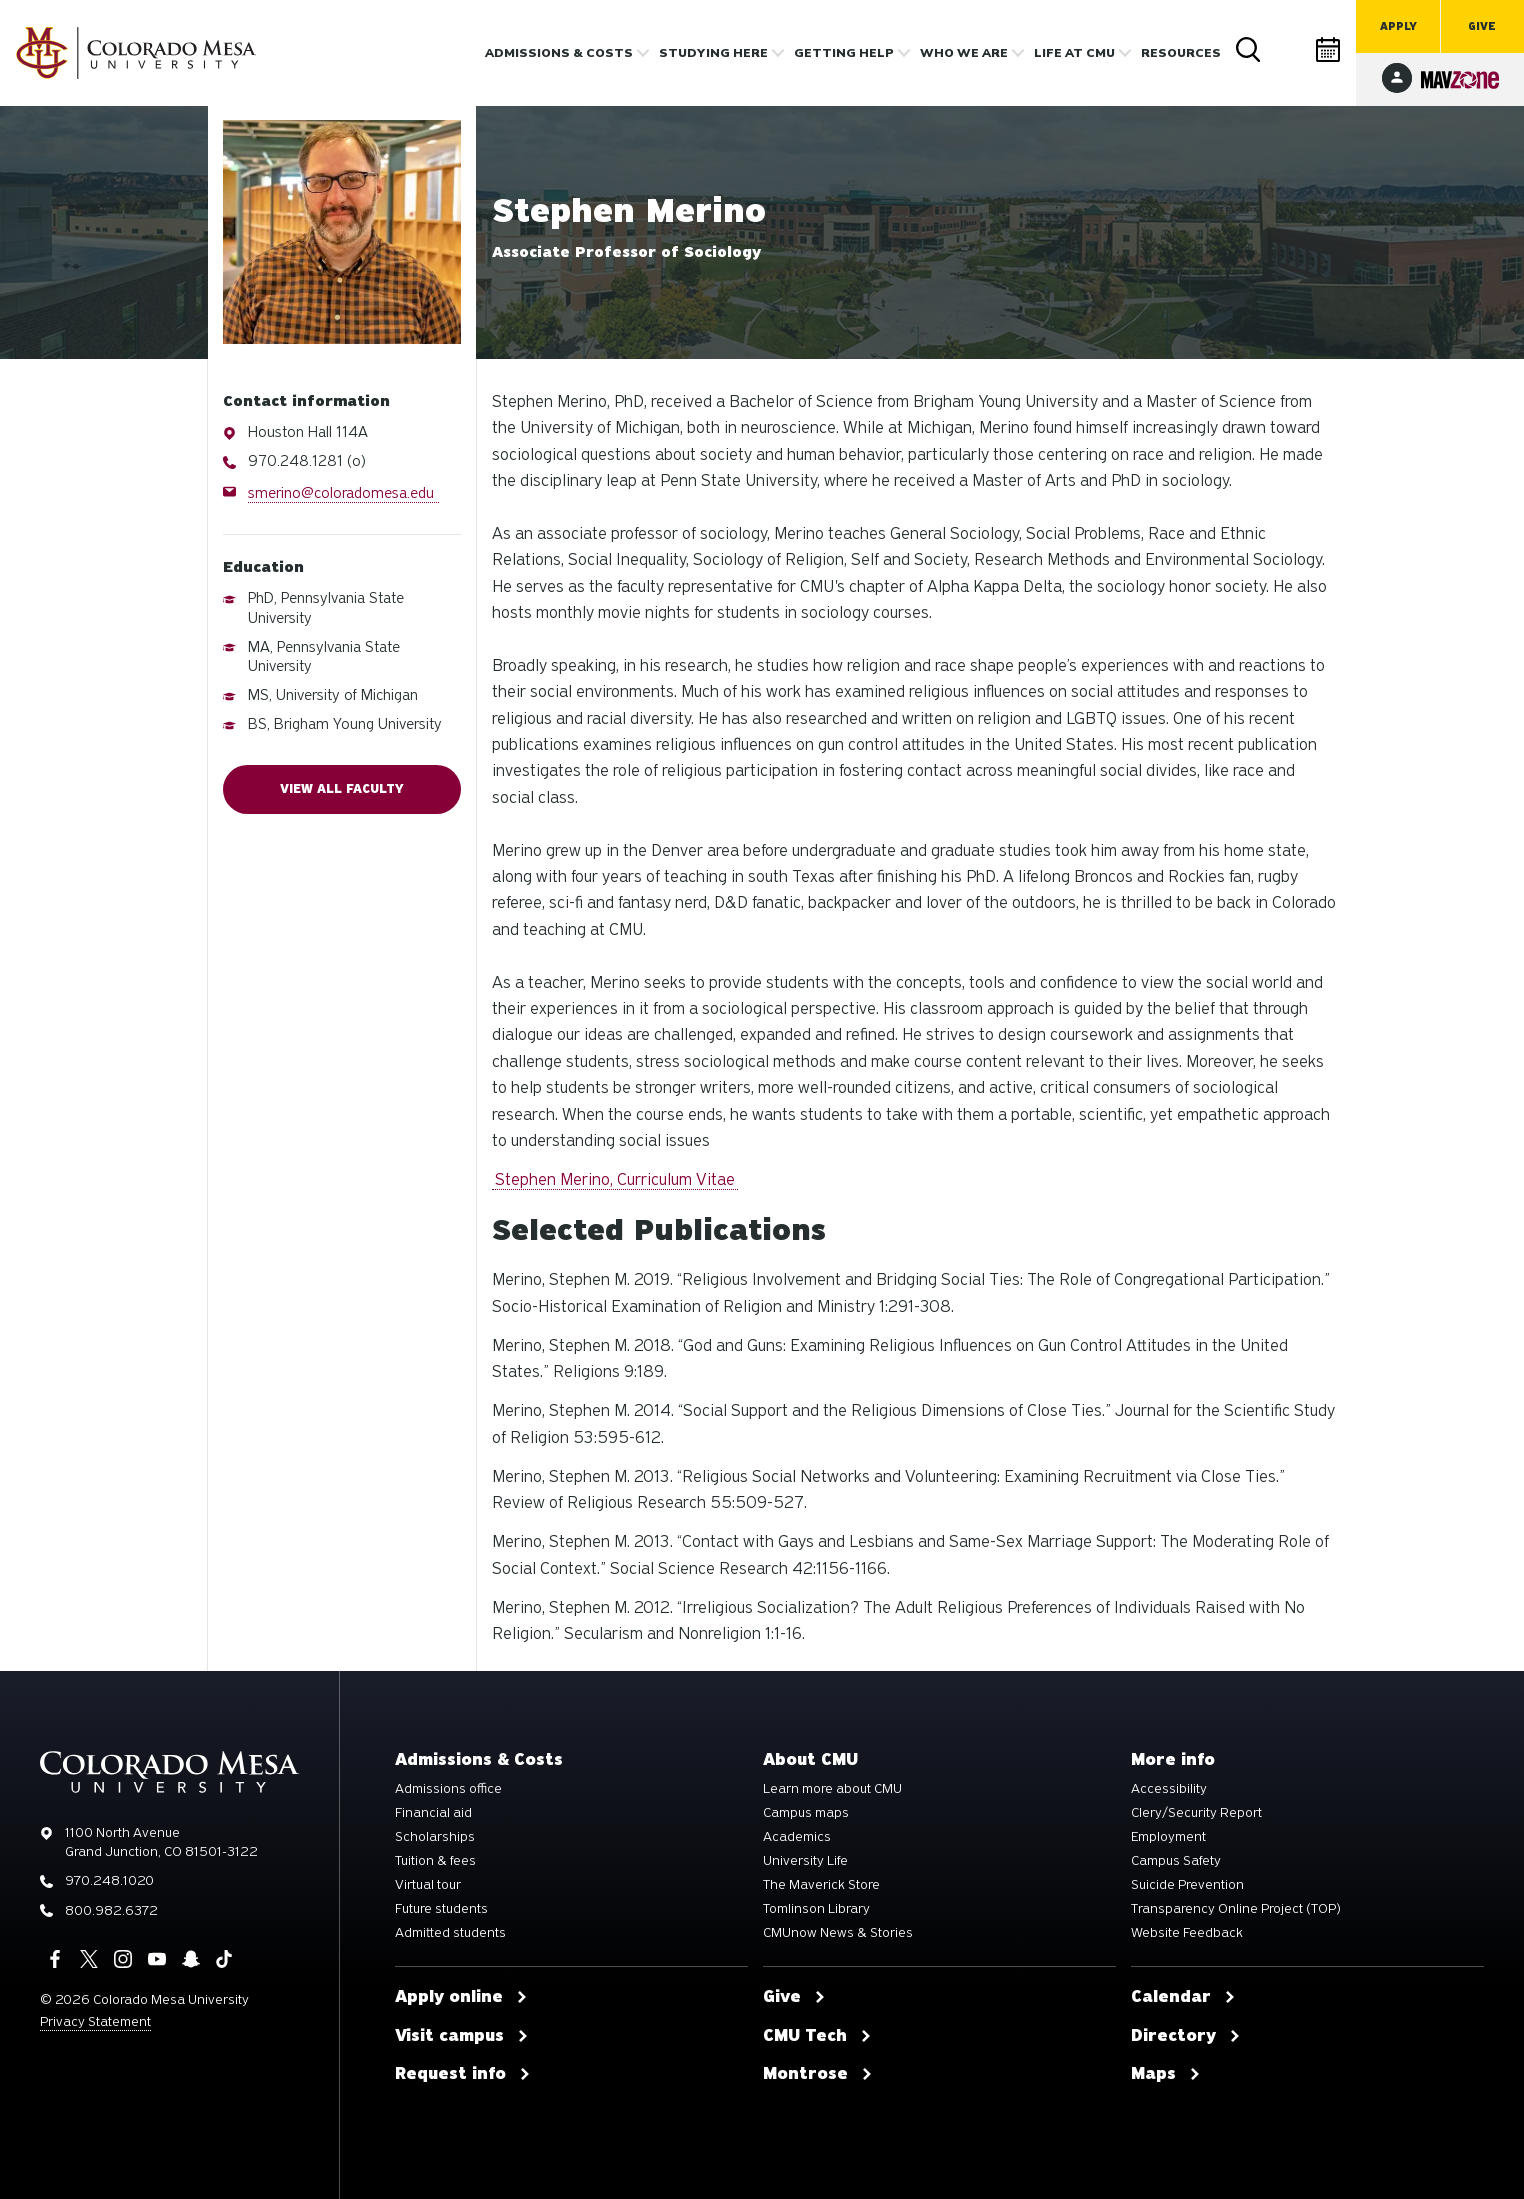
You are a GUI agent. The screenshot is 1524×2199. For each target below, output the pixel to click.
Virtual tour (428, 1885)
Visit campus (462, 2036)
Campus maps (806, 1813)
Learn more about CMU (832, 1789)
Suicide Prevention (1187, 1885)
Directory (1289, 49)
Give (1482, 26)
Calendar (1329, 49)
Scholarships (435, 1837)
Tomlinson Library (816, 1909)
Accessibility (1169, 1789)
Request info (463, 2074)
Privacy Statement (95, 2021)
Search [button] (1249, 50)
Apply (1398, 26)
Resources (1181, 53)
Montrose (818, 2074)
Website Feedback (1187, 1933)
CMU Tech (817, 2036)
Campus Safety (1176, 1861)
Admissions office (448, 1789)
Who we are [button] (964, 53)
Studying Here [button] (713, 53)
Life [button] (1074, 53)
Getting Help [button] (844, 53)
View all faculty (342, 789)
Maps (1166, 2074)
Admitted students (450, 1933)
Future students (441, 1909)
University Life (805, 1861)
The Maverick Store (821, 1885)
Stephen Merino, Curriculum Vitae (615, 1179)
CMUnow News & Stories (838, 1933)
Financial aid (433, 1813)
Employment (1168, 1837)
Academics (797, 1837)
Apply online (461, 1997)
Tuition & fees (435, 1861)
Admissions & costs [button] (559, 53)
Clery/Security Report (1196, 1813)
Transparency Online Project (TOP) (1236, 1909)
